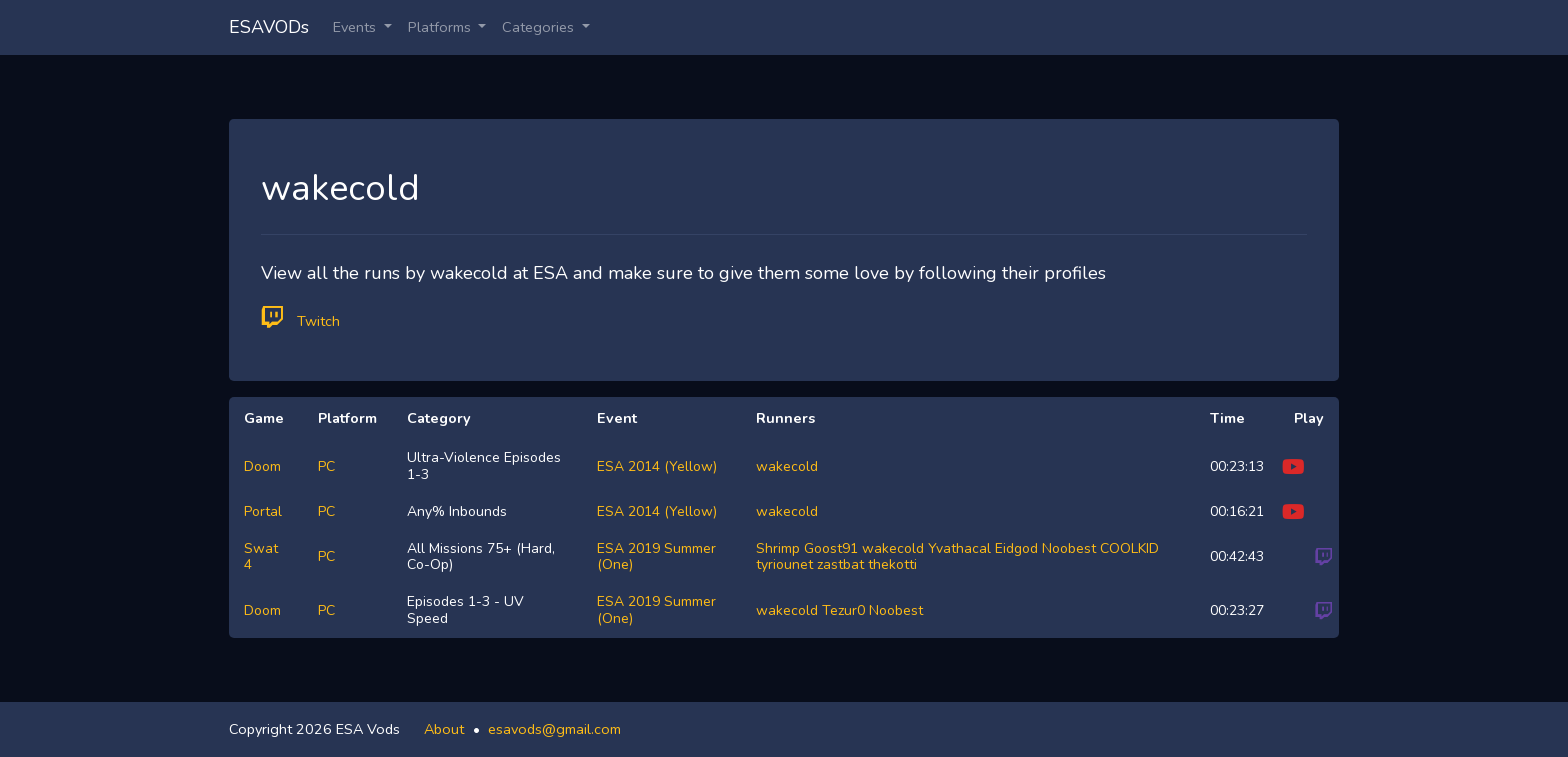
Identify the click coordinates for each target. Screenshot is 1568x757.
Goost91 (831, 548)
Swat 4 (261, 557)
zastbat (840, 564)
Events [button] (356, 27)
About (444, 729)
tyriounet (784, 564)
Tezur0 (843, 610)
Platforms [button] (441, 27)
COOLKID (1129, 548)
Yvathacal (959, 548)
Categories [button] (540, 27)
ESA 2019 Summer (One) (656, 557)
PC (326, 466)
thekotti (892, 564)
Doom (262, 466)
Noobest (1069, 548)
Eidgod (1016, 548)
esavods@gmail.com (554, 729)
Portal (263, 511)
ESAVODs (269, 27)
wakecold (787, 466)
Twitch (300, 317)
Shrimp (778, 548)
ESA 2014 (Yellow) (657, 466)
